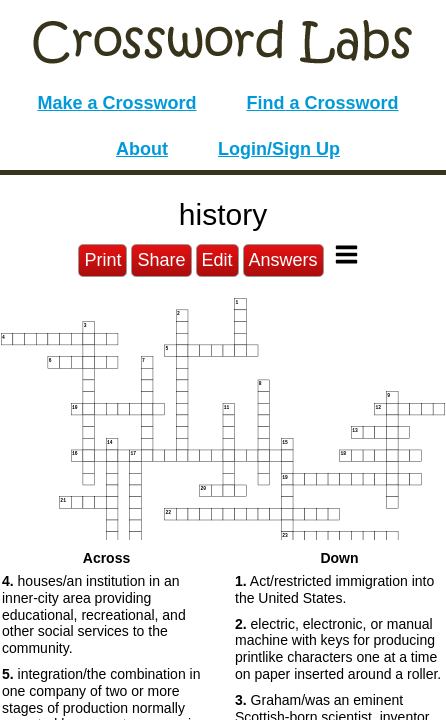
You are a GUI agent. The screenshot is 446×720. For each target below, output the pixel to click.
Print (102, 260)
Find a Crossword (323, 103)
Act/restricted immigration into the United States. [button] (334, 589)
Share (161, 260)
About (142, 149)
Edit (217, 260)
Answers (283, 260)
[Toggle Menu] (346, 254)
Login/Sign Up (279, 149)
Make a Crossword (116, 103)
